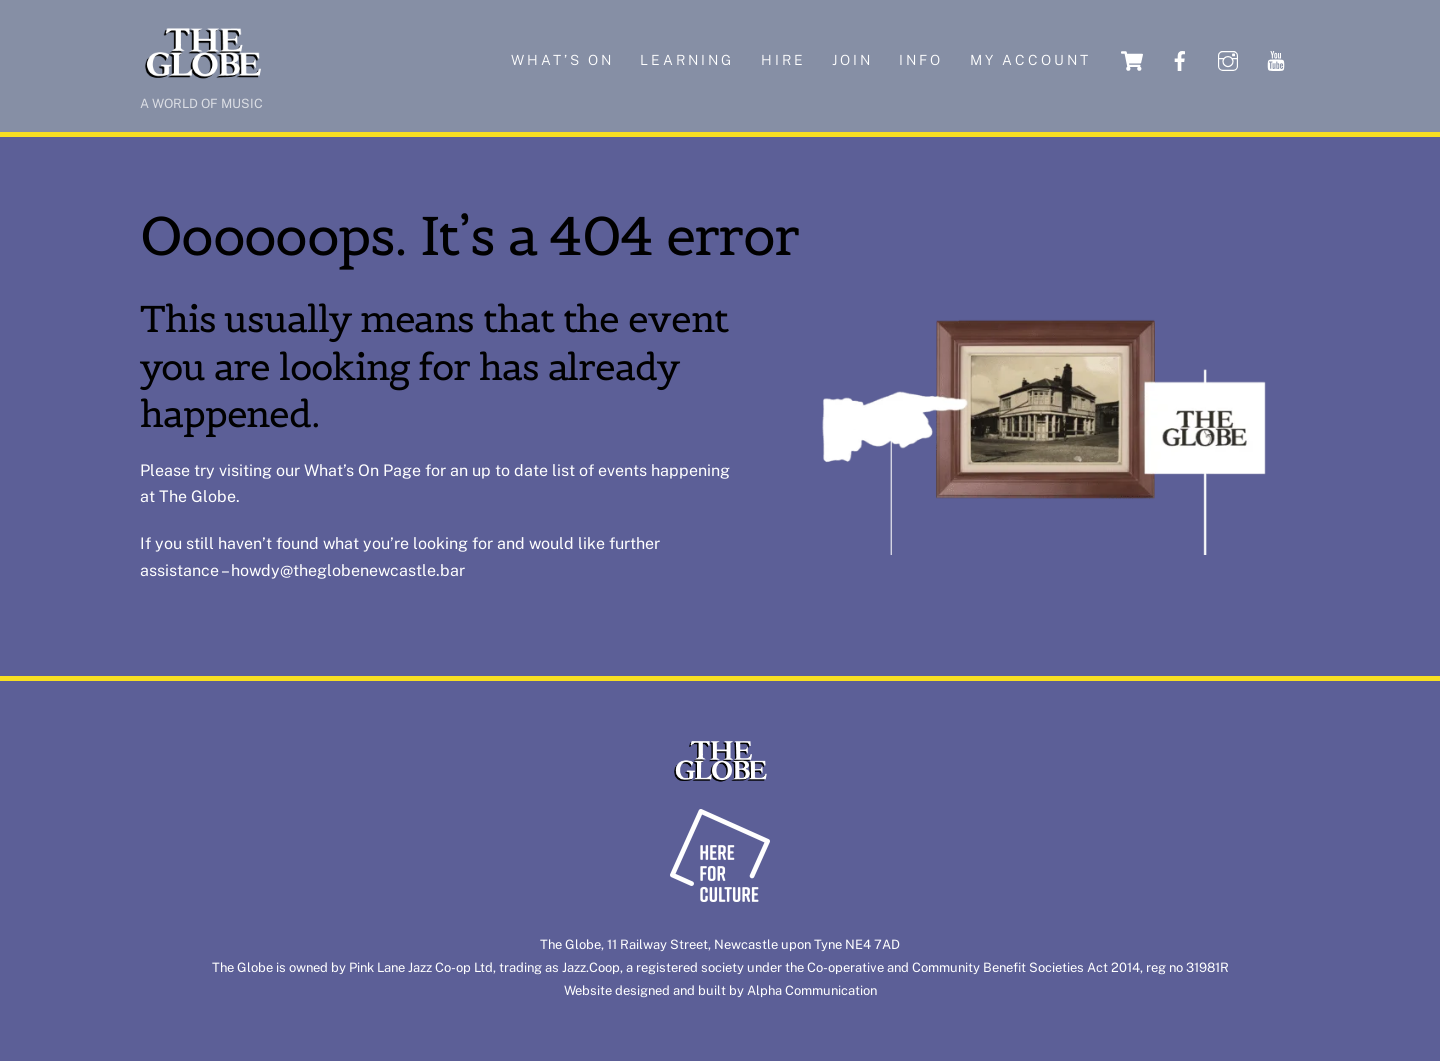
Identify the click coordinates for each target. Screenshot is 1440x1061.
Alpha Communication (812, 990)
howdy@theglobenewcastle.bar (348, 570)
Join (852, 60)
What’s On (341, 470)
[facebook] (1180, 59)
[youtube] (1276, 59)
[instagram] (1228, 59)
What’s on (562, 60)
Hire (783, 60)
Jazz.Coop (591, 967)
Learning (687, 60)
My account (1030, 60)
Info (921, 60)
